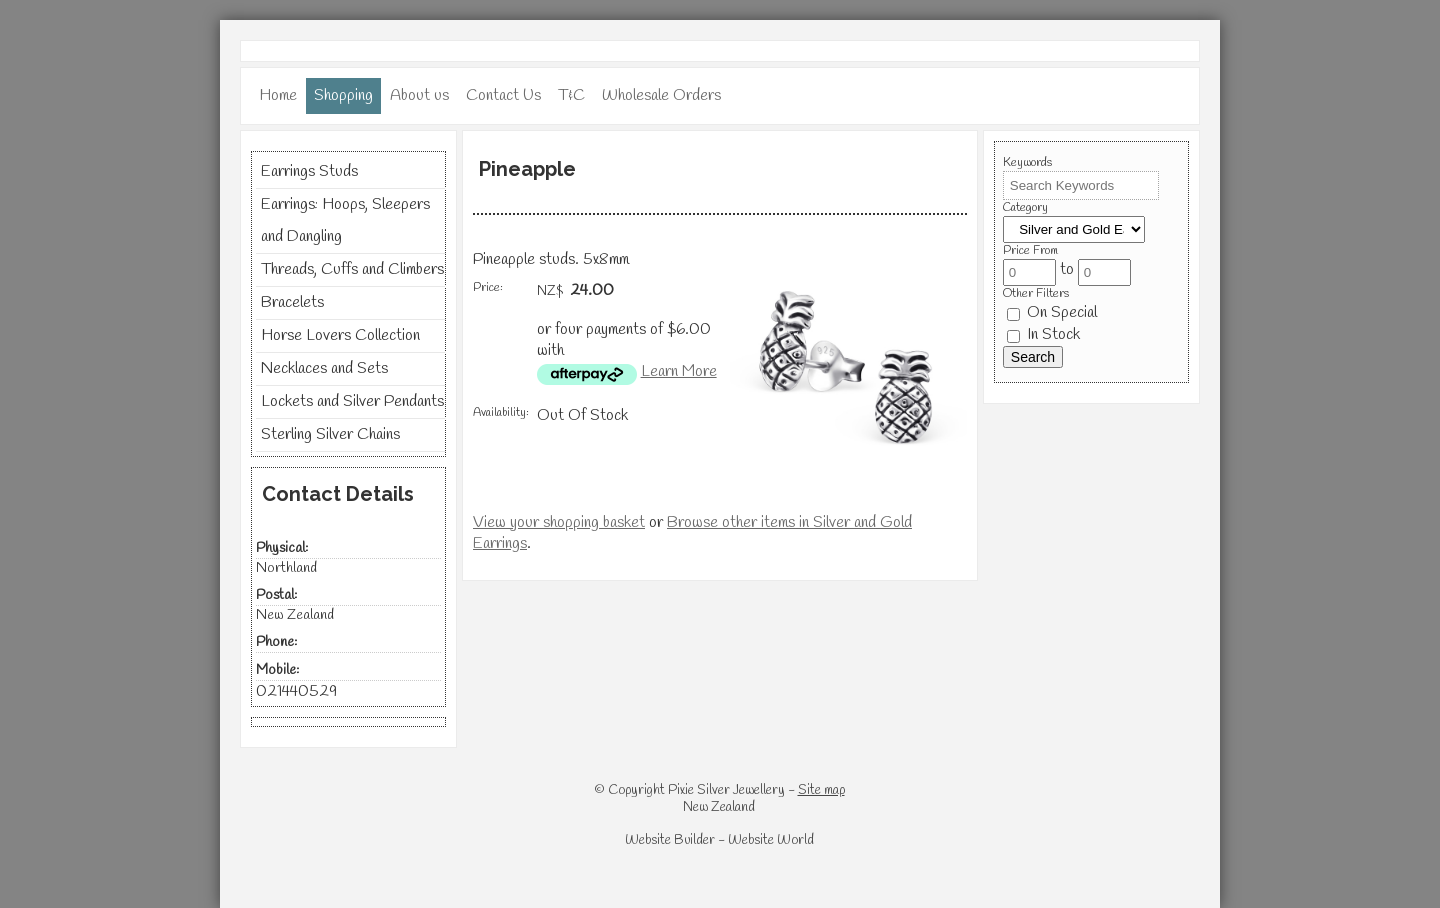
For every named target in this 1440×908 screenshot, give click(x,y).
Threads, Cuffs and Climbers (352, 269)
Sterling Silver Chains (330, 434)
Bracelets (292, 302)
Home (278, 95)
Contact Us (503, 95)
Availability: (501, 413)
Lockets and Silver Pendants (352, 401)
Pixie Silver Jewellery (726, 790)
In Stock (1043, 334)
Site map (821, 790)
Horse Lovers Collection (340, 335)
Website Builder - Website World (719, 840)
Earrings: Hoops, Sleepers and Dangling (345, 220)
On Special (1052, 312)
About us (419, 95)
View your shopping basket (559, 522)
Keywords (1027, 163)
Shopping (343, 95)
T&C (571, 95)
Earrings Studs (309, 171)
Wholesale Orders (661, 95)
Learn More (679, 371)
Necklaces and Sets (324, 368)
